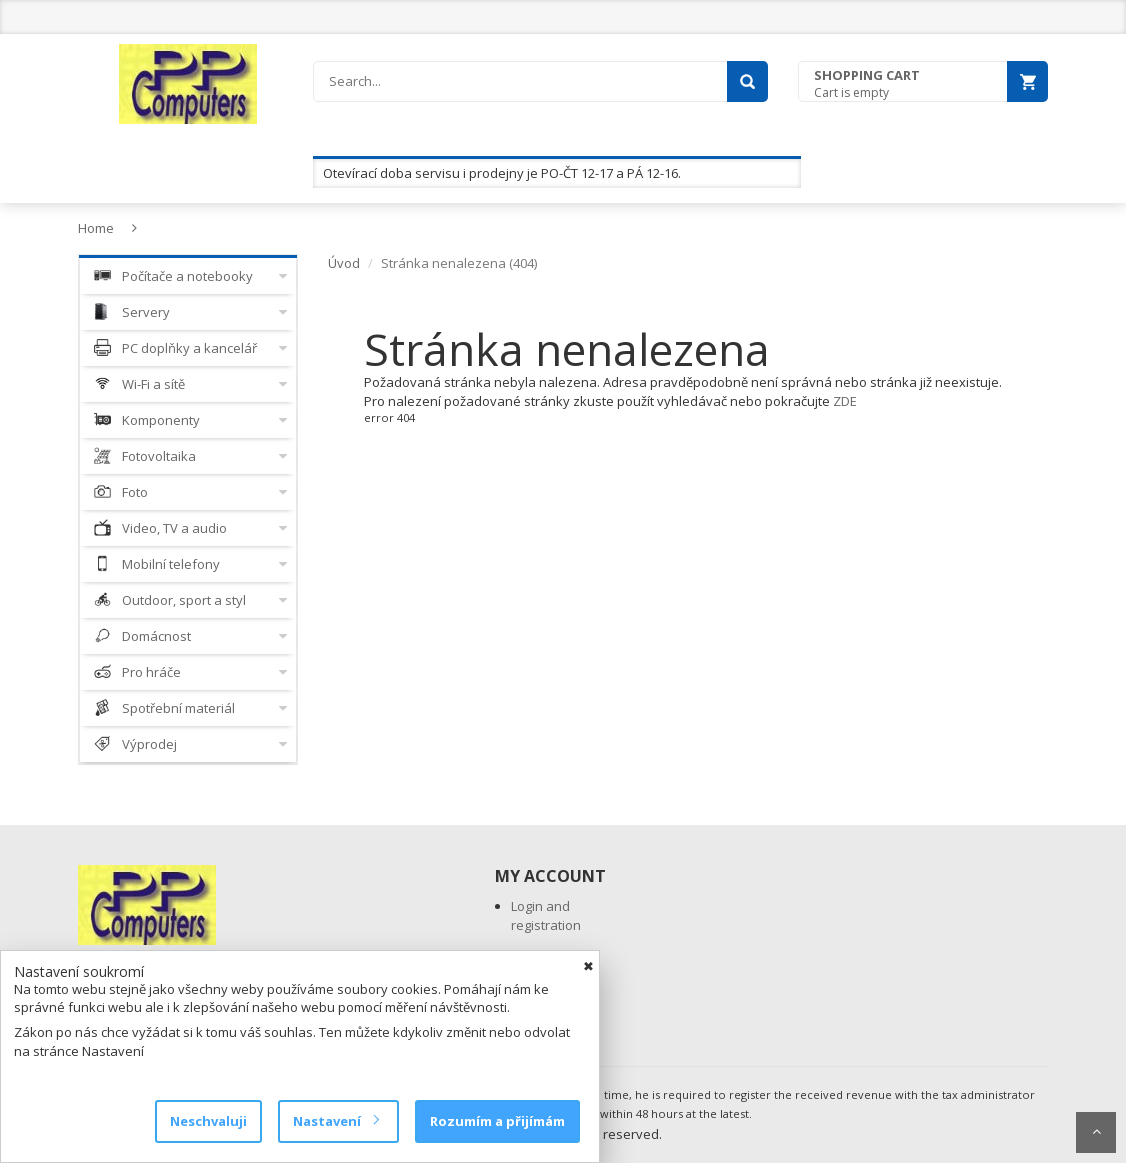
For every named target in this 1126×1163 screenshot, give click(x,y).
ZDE (845, 401)
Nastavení (335, 1121)
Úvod (344, 263)
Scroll (1096, 1132)
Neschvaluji (208, 1121)
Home (96, 228)
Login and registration (546, 915)
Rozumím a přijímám (497, 1121)
